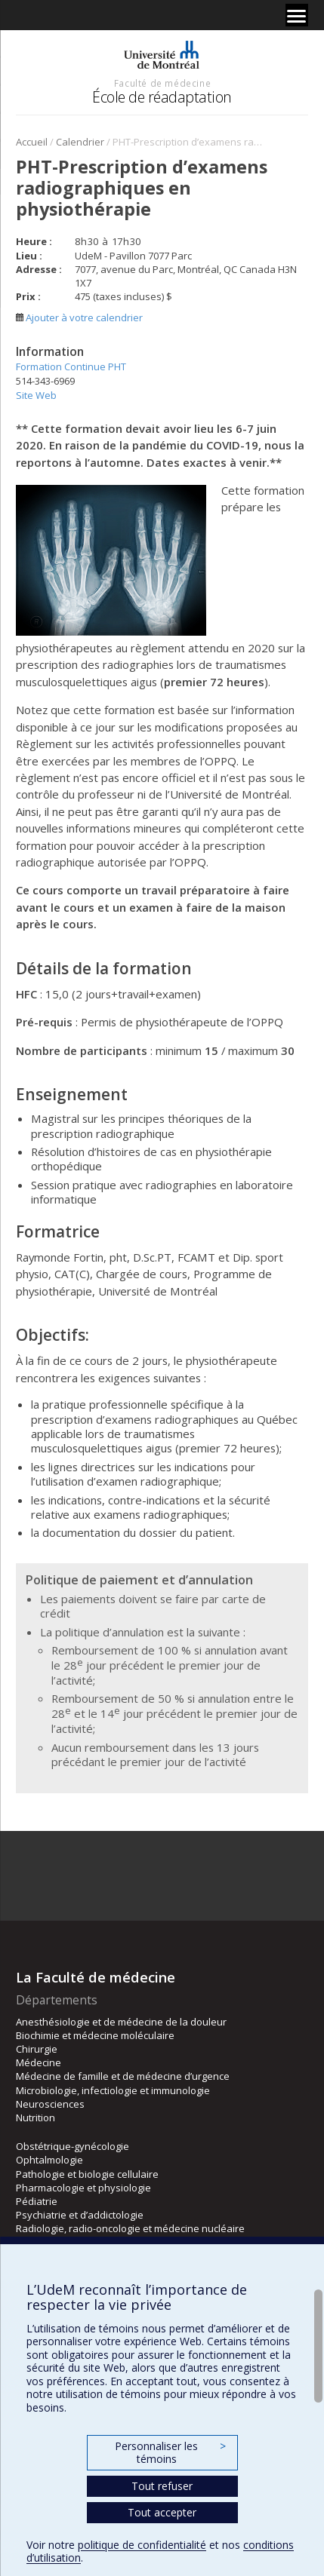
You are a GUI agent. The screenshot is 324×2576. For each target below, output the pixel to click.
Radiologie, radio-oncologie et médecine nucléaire (130, 2228)
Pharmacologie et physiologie (83, 2187)
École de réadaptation (162, 97)
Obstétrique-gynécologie (72, 2146)
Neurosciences (50, 2104)
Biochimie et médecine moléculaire (95, 2035)
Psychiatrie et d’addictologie (79, 2215)
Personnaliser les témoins (170, 2453)
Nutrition (35, 2117)
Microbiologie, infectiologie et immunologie (113, 2090)
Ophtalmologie (49, 2160)
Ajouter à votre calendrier (79, 317)
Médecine (38, 2062)
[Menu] (296, 15)
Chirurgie (36, 2049)
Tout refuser (162, 2486)
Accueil (32, 142)
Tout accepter (162, 2512)
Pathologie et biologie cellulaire (87, 2174)
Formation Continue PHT (71, 366)
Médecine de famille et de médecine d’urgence (123, 2076)
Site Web (36, 395)
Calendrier (80, 142)
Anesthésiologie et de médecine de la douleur (121, 2022)
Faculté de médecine (162, 83)
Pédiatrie (36, 2201)
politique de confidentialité (142, 2545)
